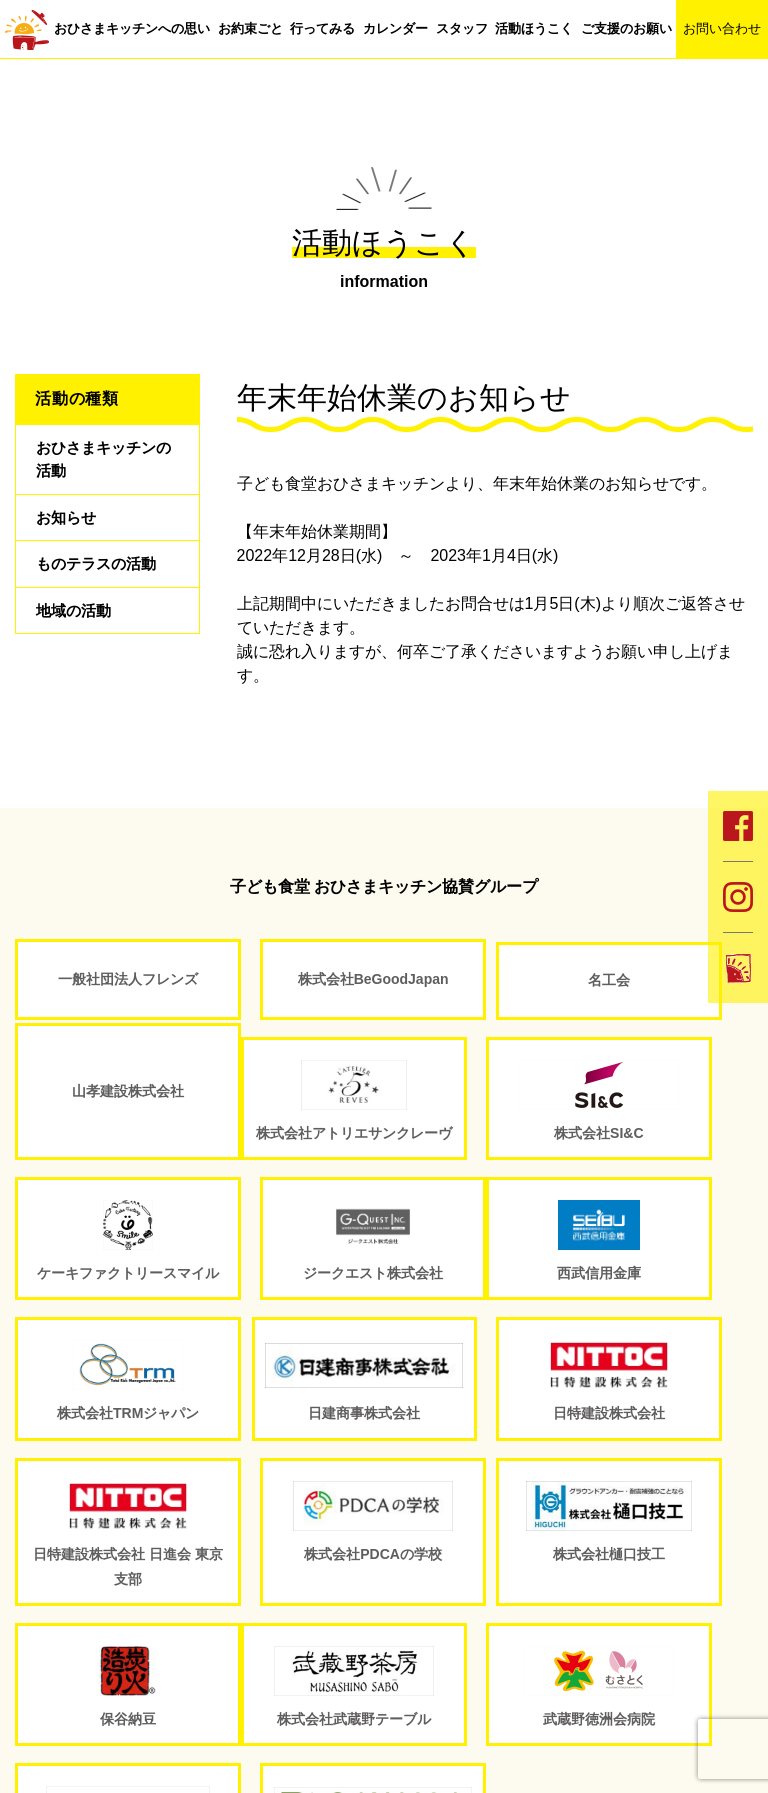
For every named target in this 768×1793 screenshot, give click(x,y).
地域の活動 (76, 626)
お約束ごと (250, 28)
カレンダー (395, 28)
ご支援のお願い (626, 28)
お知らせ (68, 524)
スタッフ (462, 28)
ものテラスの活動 (100, 575)
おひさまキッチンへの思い (132, 28)
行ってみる (322, 28)
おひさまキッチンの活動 (100, 461)
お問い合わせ (722, 28)
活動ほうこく (534, 28)
